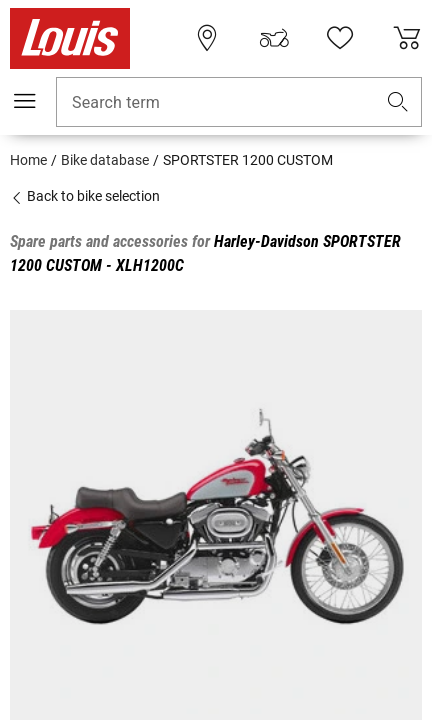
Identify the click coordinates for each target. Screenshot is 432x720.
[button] (398, 102)
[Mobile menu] (25, 101)
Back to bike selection (85, 196)
